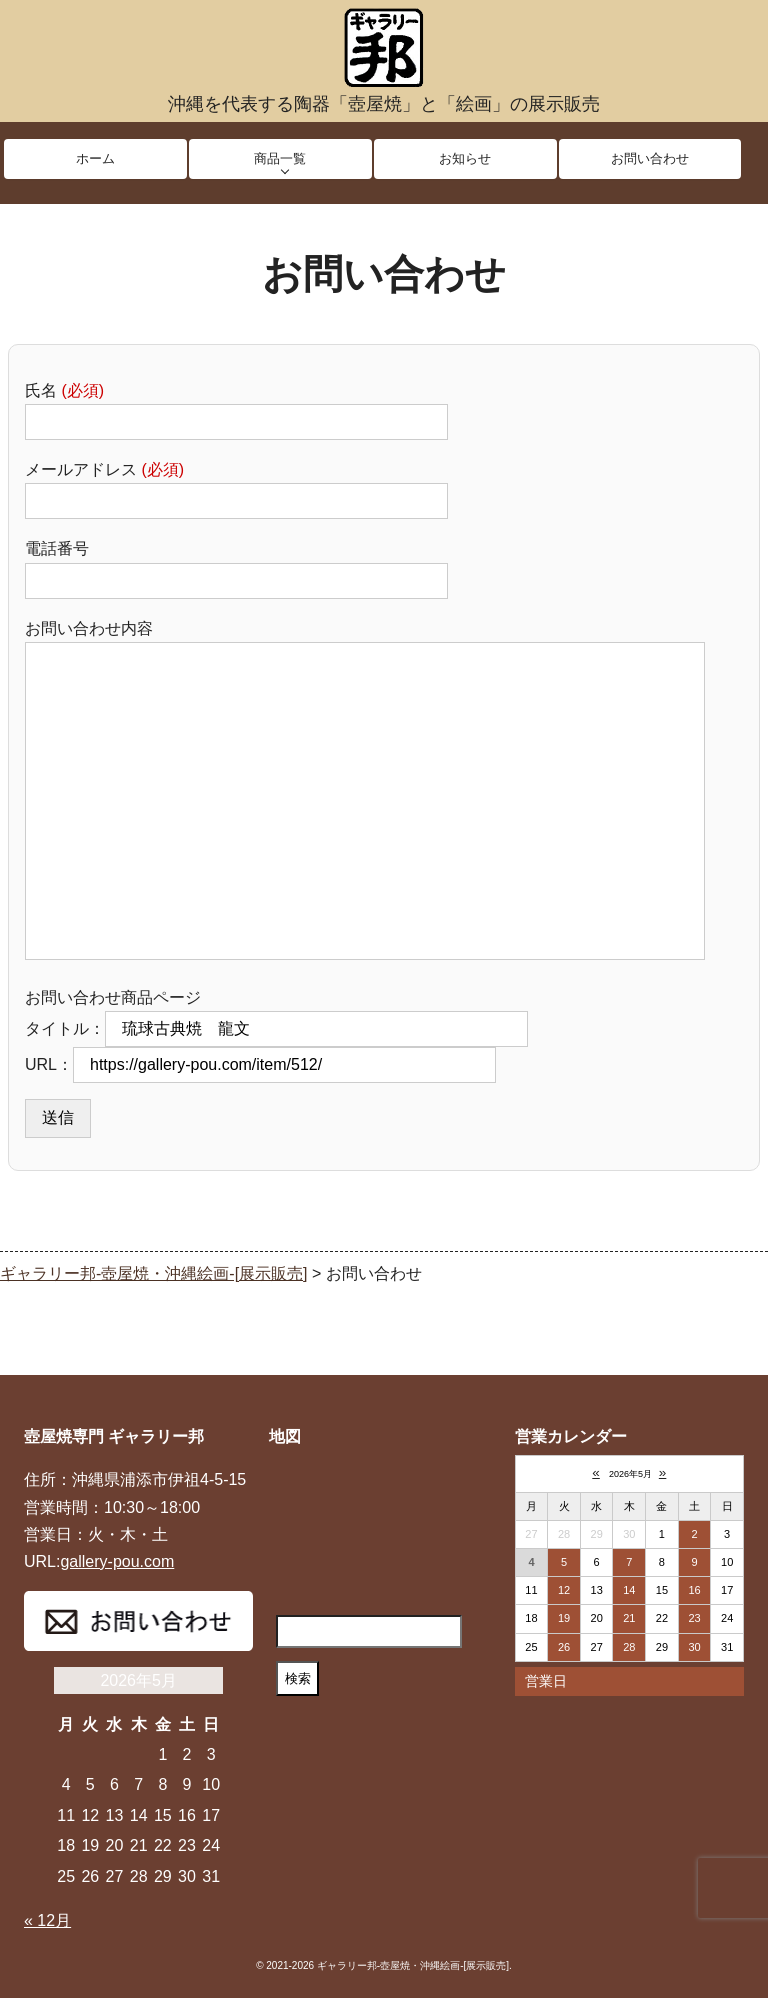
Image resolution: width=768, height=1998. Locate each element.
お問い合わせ (650, 158)
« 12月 (47, 1920)
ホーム (95, 158)
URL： (260, 1064)
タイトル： (276, 1028)
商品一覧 (280, 158)
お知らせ (465, 158)
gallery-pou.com (117, 1561)
